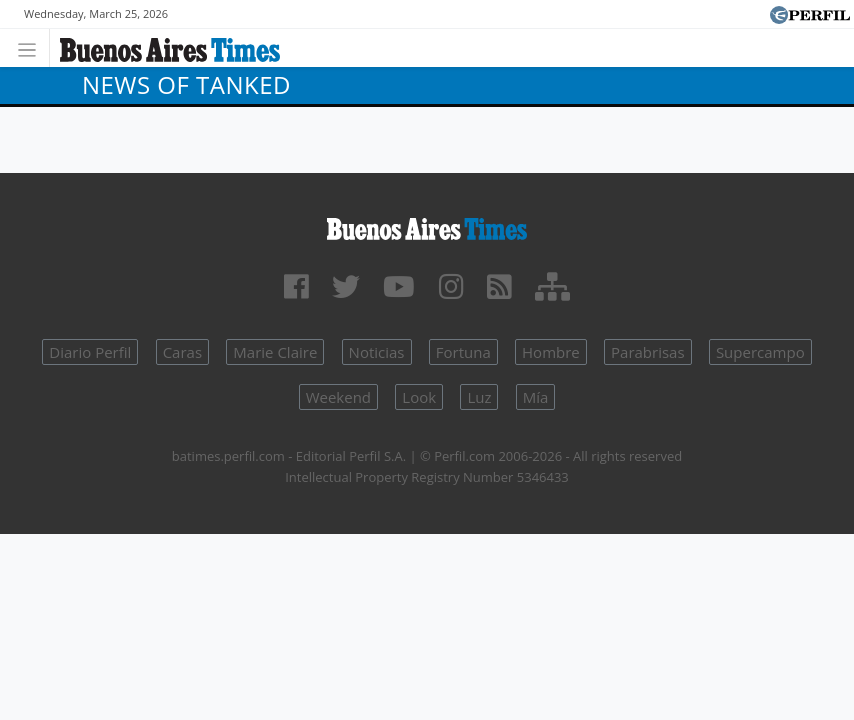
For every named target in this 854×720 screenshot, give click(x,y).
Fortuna (463, 352)
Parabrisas (648, 352)
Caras (182, 352)
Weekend (338, 397)
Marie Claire (275, 352)
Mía (536, 397)
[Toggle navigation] (32, 47)
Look (419, 397)
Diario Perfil (90, 352)
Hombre (551, 352)
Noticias (377, 352)
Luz (479, 397)
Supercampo (760, 352)
